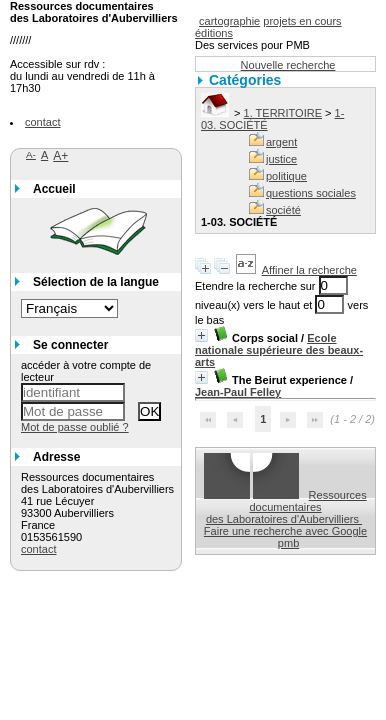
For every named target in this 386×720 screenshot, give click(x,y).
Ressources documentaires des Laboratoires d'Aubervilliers (286, 507)
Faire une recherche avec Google (285, 531)
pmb (288, 543)
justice (281, 159)
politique (286, 176)
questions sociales (311, 193)
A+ (60, 156)
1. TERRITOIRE (283, 113)
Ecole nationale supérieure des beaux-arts (279, 350)
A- (31, 154)
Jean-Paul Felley (238, 392)
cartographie (229, 21)
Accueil (54, 189)
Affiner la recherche (309, 270)
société (283, 210)
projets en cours (302, 21)
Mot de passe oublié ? (75, 427)
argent (281, 142)
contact (42, 122)
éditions (214, 33)
